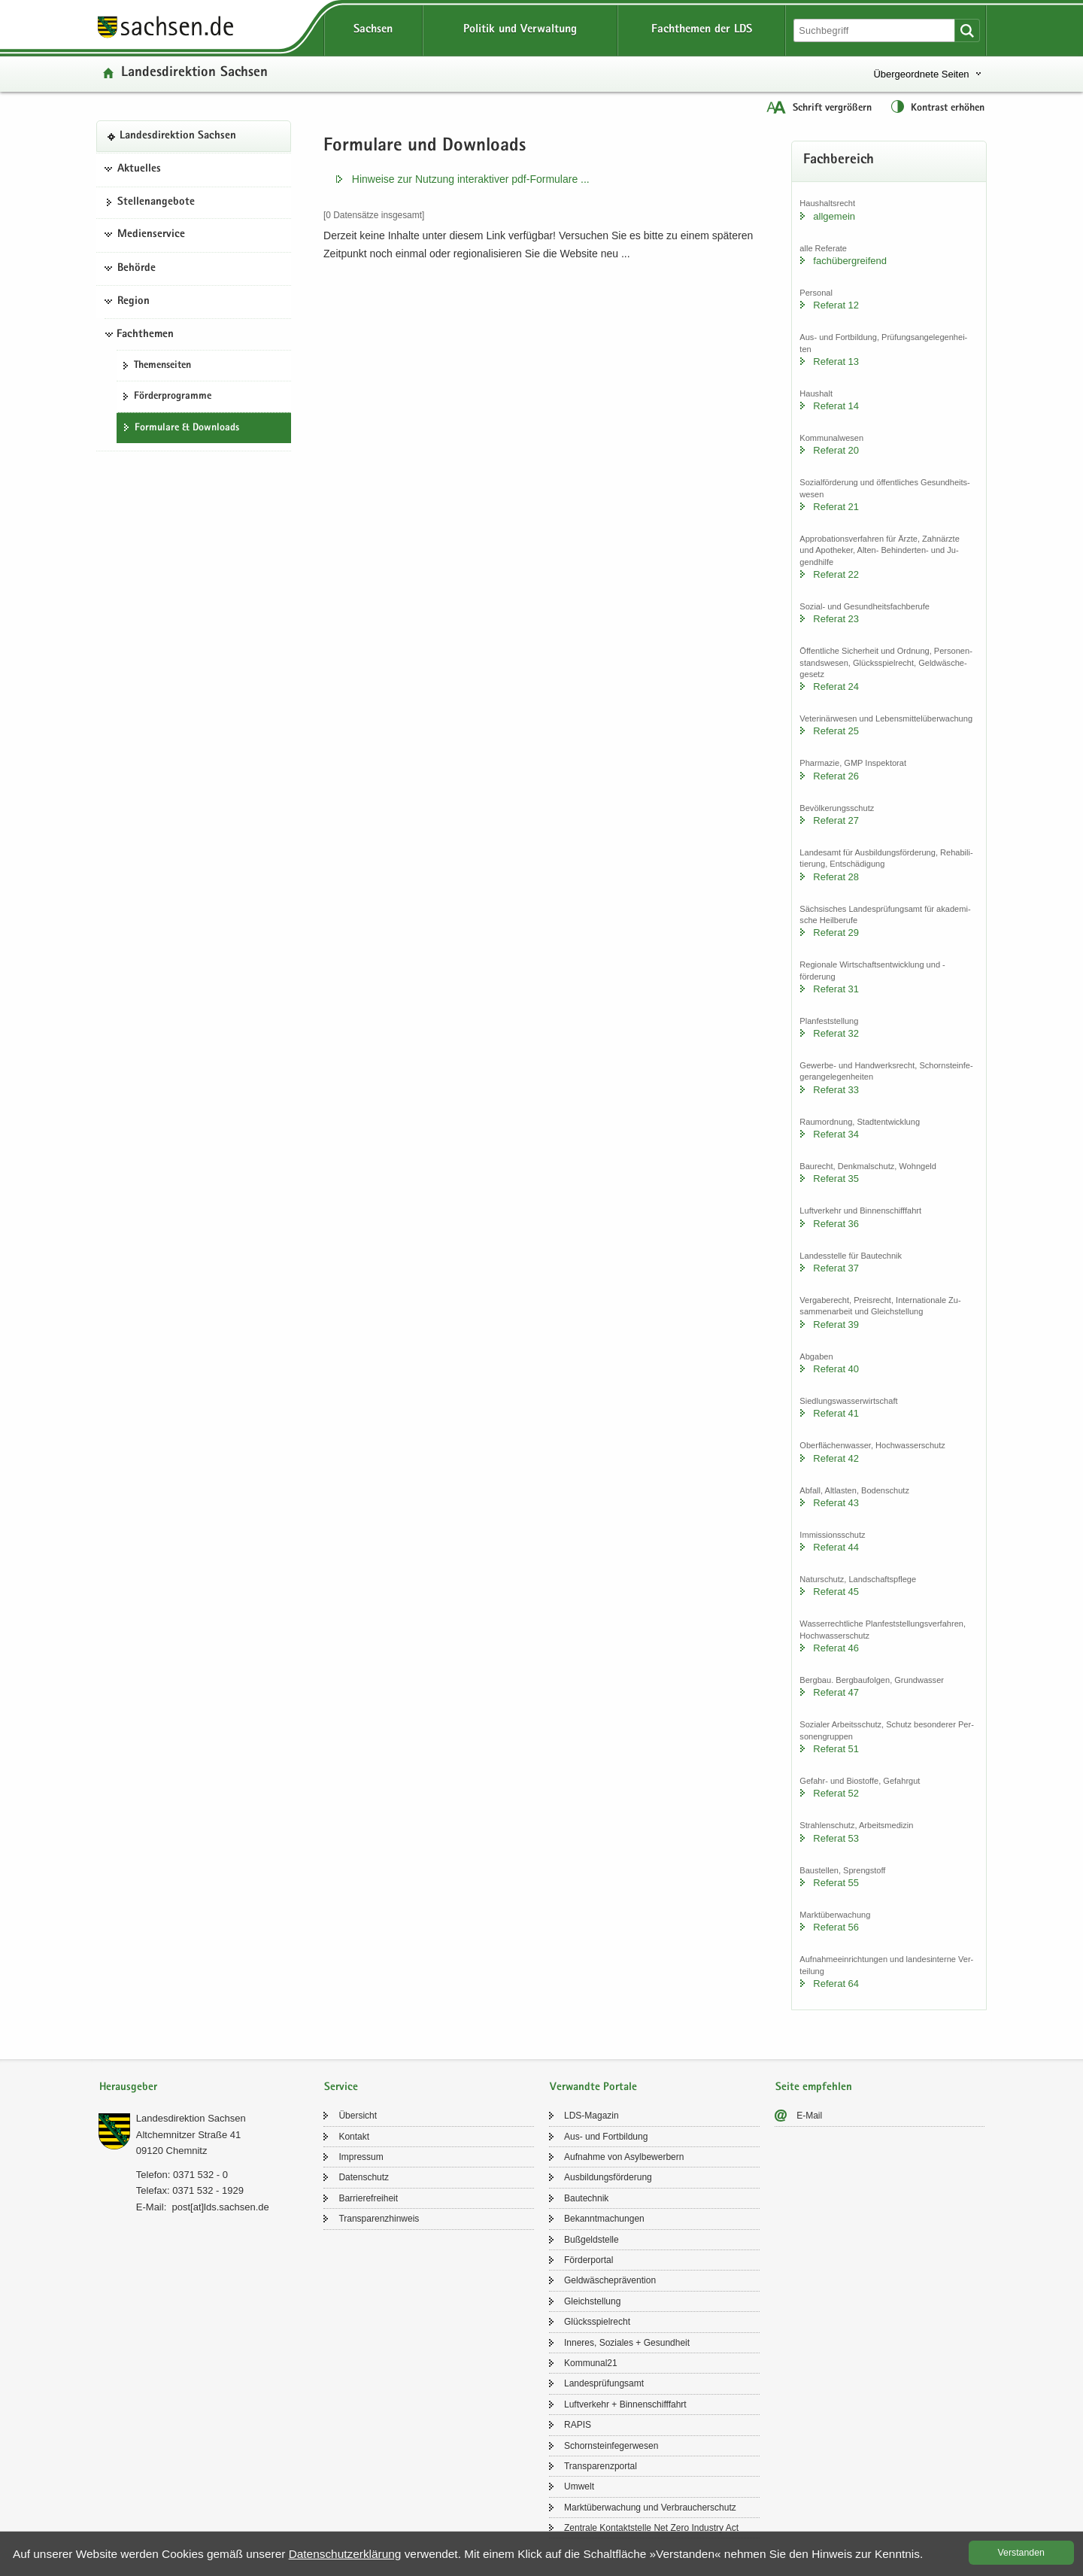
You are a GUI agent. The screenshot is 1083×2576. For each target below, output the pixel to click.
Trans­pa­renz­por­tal (600, 2466)
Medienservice (151, 235)
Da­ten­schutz (363, 2177)
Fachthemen (145, 335)
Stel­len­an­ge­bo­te (156, 202)
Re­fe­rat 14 (836, 406)
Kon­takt (353, 2136)
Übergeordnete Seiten (921, 74)
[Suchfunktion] (875, 30)
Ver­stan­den (1021, 2552)
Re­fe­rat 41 (836, 1413)
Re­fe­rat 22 (836, 574)
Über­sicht (357, 2115)
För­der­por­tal (588, 2260)
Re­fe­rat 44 (836, 1547)
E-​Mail (809, 2115)
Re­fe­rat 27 (836, 820)
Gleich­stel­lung (592, 2301)
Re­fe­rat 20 (836, 450)
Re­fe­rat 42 (836, 1458)
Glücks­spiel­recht (597, 2321)
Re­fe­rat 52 (836, 1793)
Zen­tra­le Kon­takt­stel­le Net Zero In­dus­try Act (651, 2528)
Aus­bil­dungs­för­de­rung (608, 2177)
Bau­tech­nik (586, 2198)
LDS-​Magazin (591, 2115)
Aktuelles (139, 169)
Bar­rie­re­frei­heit (368, 2198)
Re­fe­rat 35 (836, 1178)
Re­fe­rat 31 (836, 989)
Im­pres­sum (360, 2157)
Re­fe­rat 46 (836, 1648)
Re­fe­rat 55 (836, 1882)
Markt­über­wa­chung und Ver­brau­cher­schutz (650, 2507)
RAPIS (577, 2425)
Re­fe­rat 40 (836, 1369)
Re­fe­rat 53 (836, 1838)
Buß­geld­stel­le (591, 2239)
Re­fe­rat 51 (836, 1748)
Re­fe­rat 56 (836, 1927)
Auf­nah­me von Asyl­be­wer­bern (624, 2157)
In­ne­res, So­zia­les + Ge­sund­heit (627, 2343)
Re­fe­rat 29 (836, 932)
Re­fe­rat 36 (836, 1223)
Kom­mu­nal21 (590, 2363)
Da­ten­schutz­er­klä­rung (345, 2553)
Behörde (136, 269)
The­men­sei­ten (162, 365)
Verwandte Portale (593, 2087)
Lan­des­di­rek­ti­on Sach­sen (194, 73)
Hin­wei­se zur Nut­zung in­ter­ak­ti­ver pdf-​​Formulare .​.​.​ (471, 179)
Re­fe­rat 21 (836, 506)
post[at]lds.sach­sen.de (219, 2207)
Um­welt (579, 2486)
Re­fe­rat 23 (836, 618)
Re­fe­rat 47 (836, 1692)
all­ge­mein (834, 216)
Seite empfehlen (813, 2087)
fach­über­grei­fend (850, 260)
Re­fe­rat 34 (836, 1134)
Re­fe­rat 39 (836, 1324)
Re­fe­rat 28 (836, 876)
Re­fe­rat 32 (836, 1033)
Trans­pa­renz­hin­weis (378, 2218)
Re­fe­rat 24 (836, 686)
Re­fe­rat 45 (836, 1591)
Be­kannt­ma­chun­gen (604, 2218)
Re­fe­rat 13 (836, 361)
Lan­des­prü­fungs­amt (604, 2383)
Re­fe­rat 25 (836, 731)
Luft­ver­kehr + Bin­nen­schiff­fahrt (625, 2404)
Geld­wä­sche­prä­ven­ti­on (610, 2280)
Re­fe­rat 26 (836, 776)
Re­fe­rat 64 (836, 1983)
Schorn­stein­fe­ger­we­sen (611, 2446)
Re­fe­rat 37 (836, 1268)
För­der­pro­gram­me (172, 396)
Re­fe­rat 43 (836, 1502)
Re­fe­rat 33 (836, 1089)
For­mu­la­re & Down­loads (187, 428)
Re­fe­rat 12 (836, 305)
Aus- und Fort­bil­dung (606, 2136)
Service (341, 2087)
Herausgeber (128, 2087)
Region (133, 302)
